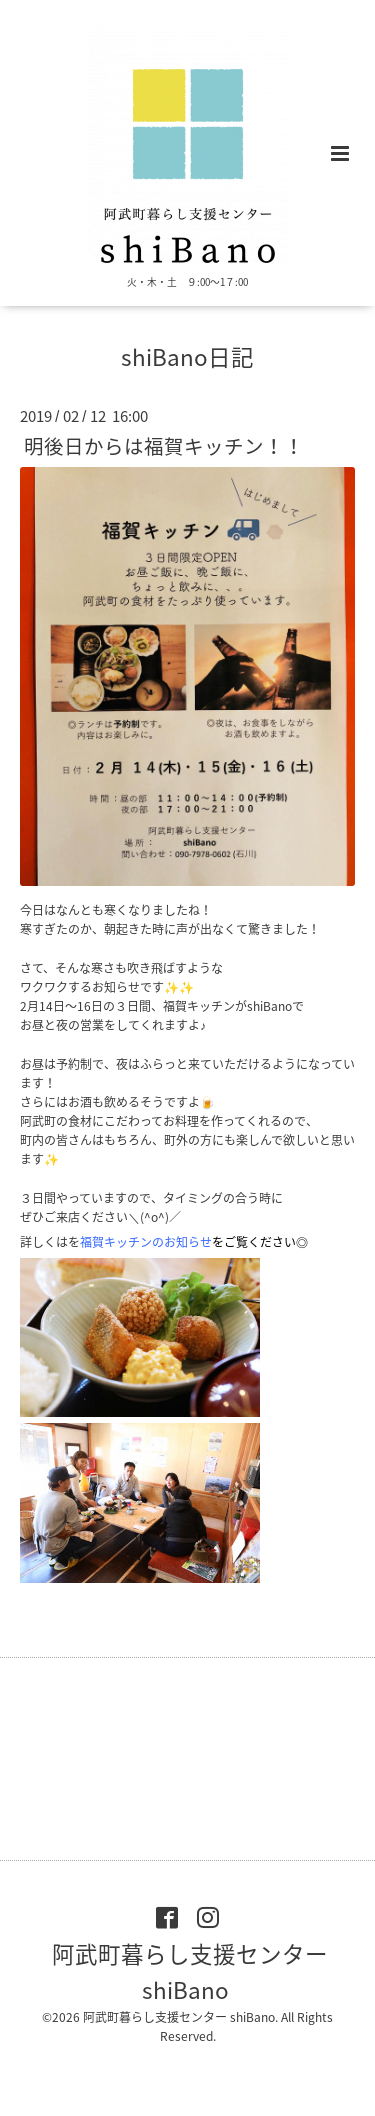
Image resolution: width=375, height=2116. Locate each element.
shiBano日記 (187, 356)
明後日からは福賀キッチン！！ (164, 445)
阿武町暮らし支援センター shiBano (190, 1971)
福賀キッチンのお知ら (146, 1242)
